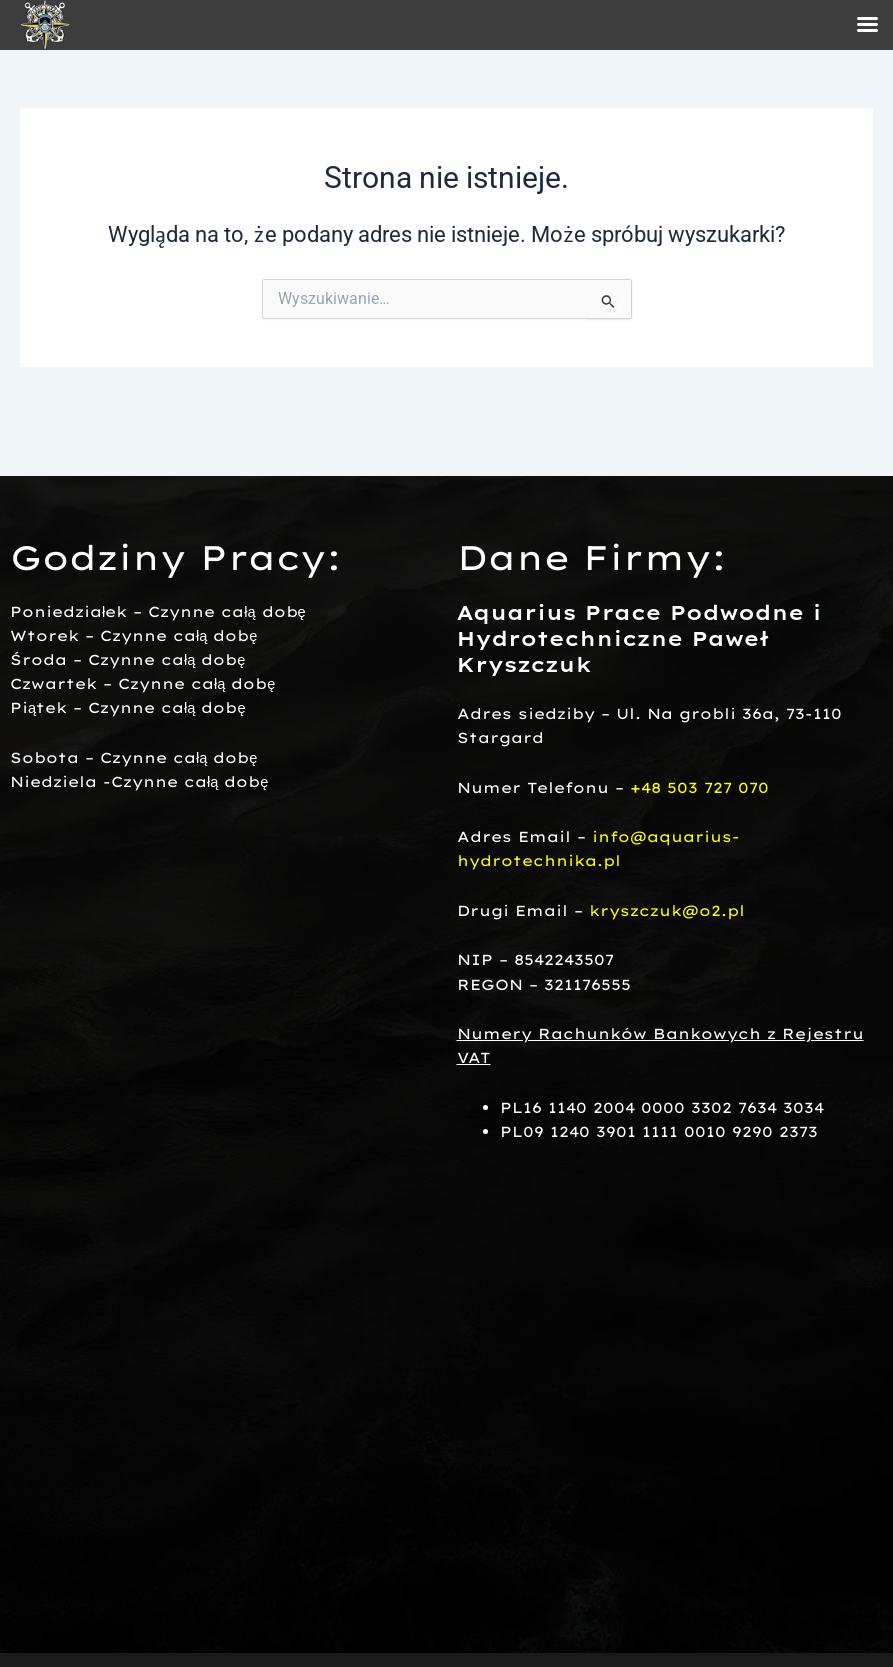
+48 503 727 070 (699, 787)
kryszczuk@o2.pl (667, 910)
